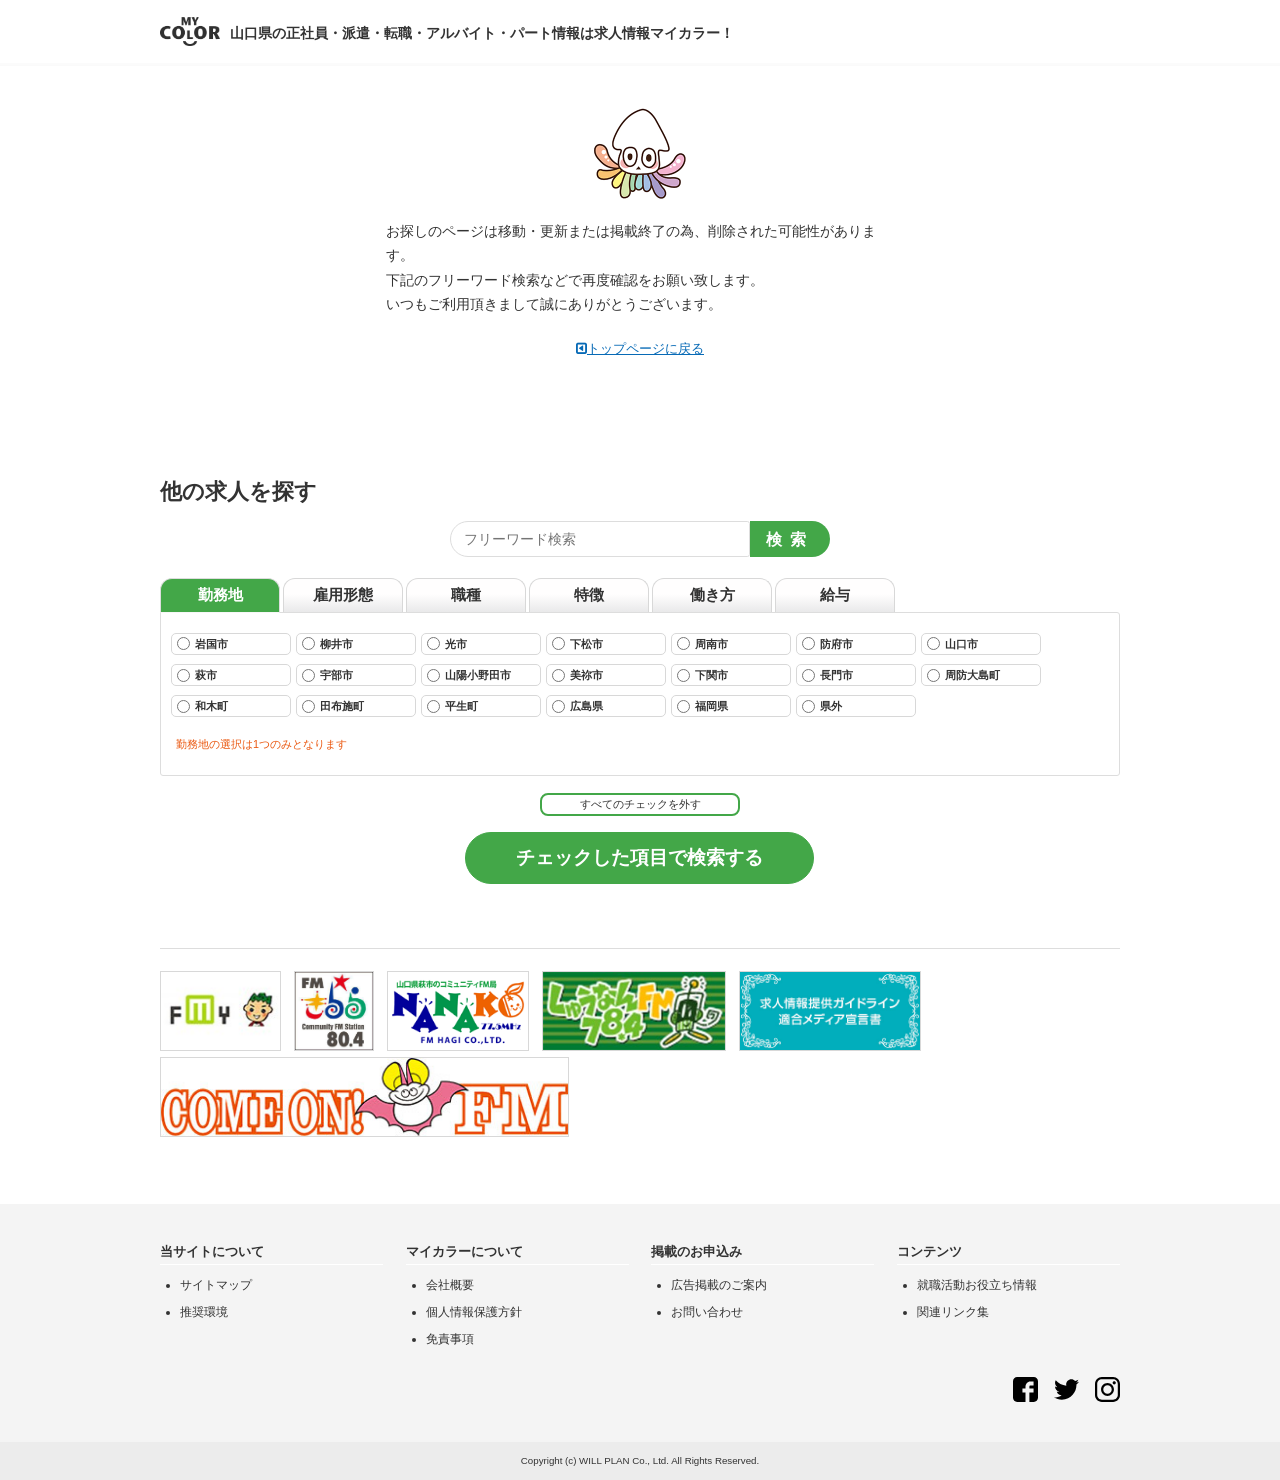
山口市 (952, 643)
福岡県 (702, 706)
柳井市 (327, 643)
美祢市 (577, 675)
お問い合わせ (707, 1312)
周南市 (702, 643)
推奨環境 (204, 1312)
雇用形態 (343, 594)
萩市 (197, 675)
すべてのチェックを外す (640, 804)
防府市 (827, 643)
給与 (835, 594)
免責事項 (450, 1339)
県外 (822, 706)
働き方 (712, 594)
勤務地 (220, 594)
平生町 (452, 706)
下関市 (702, 675)
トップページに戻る (640, 348)
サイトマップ (216, 1285)
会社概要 (450, 1285)
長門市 (827, 675)
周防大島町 (963, 675)
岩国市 (202, 643)
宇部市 (327, 675)
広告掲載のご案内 (719, 1285)
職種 (466, 594)
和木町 (202, 706)
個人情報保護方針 (474, 1312)
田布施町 (333, 706)
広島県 (577, 706)
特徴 (589, 594)
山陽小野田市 (469, 675)
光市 (447, 643)
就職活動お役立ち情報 (977, 1285)
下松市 (577, 643)
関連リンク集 (953, 1312)
